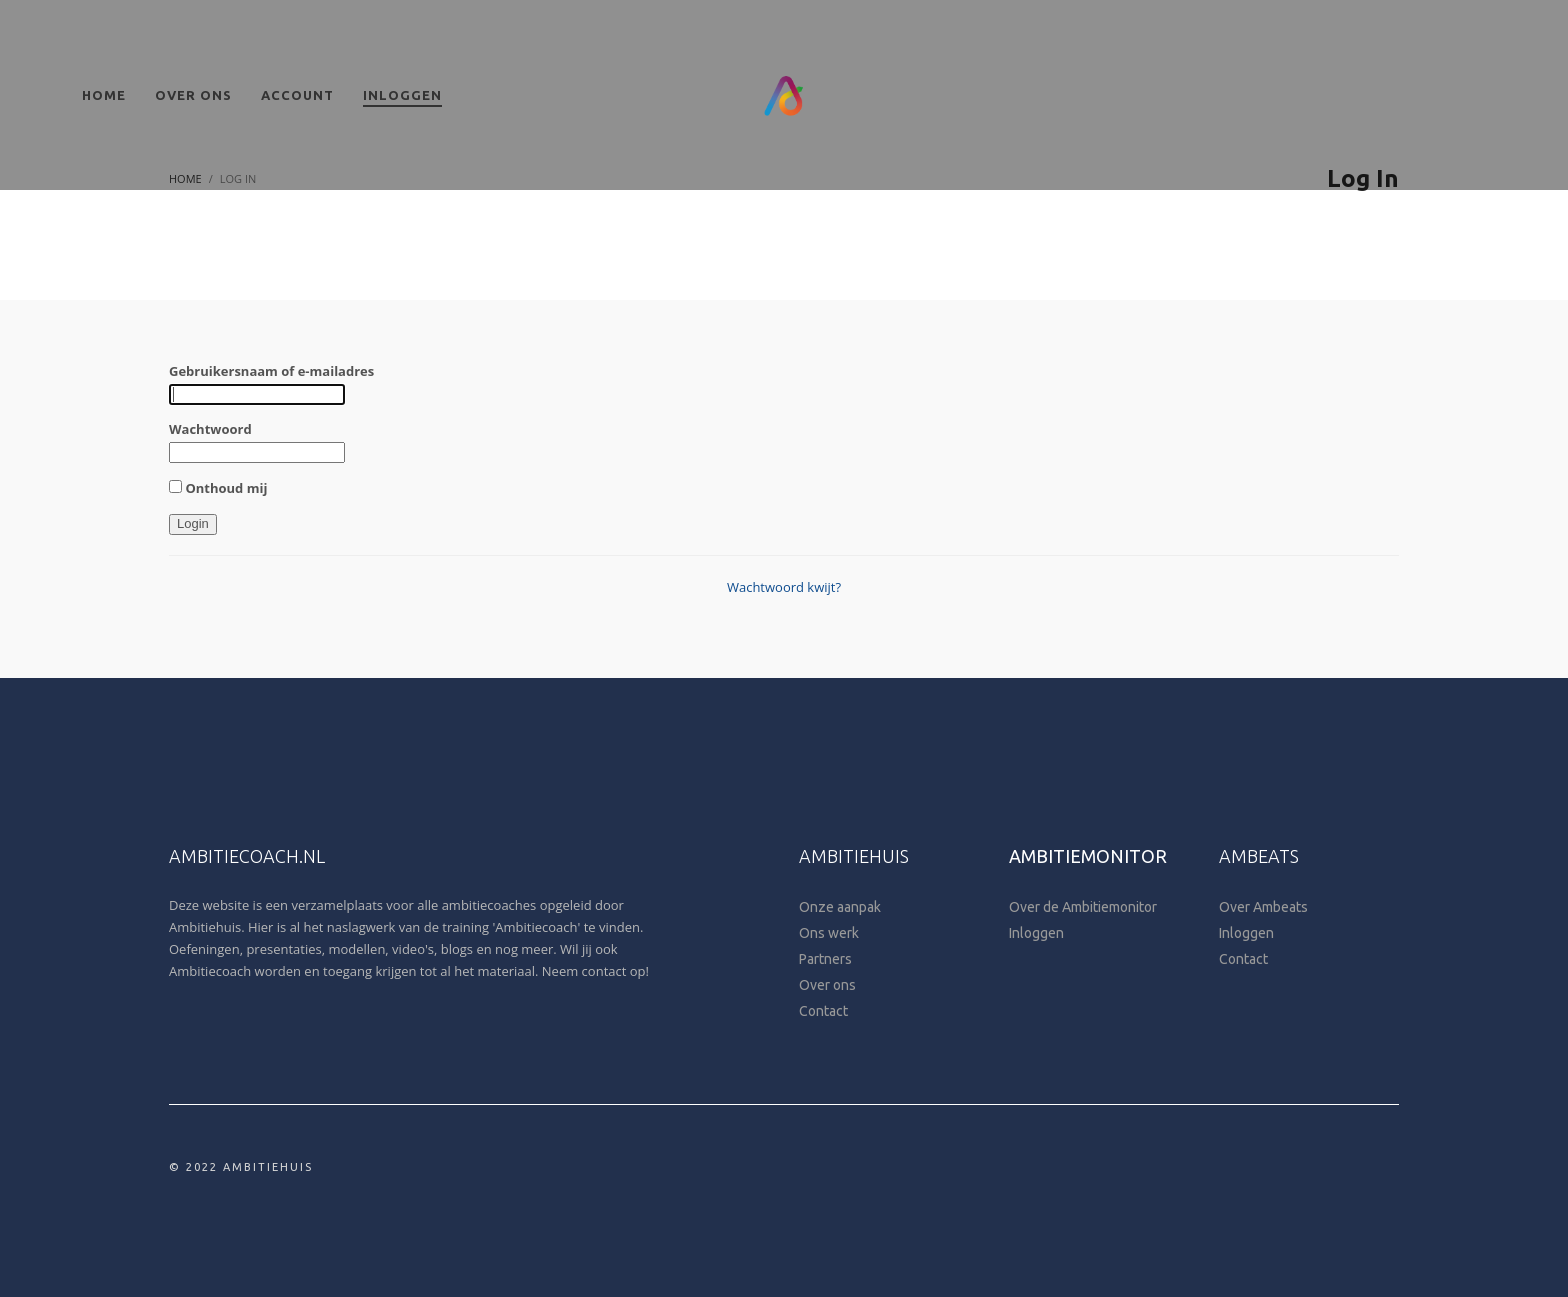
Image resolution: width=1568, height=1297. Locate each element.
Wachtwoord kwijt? (784, 587)
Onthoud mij (218, 488)
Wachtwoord (210, 429)
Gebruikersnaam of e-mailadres (271, 371)
